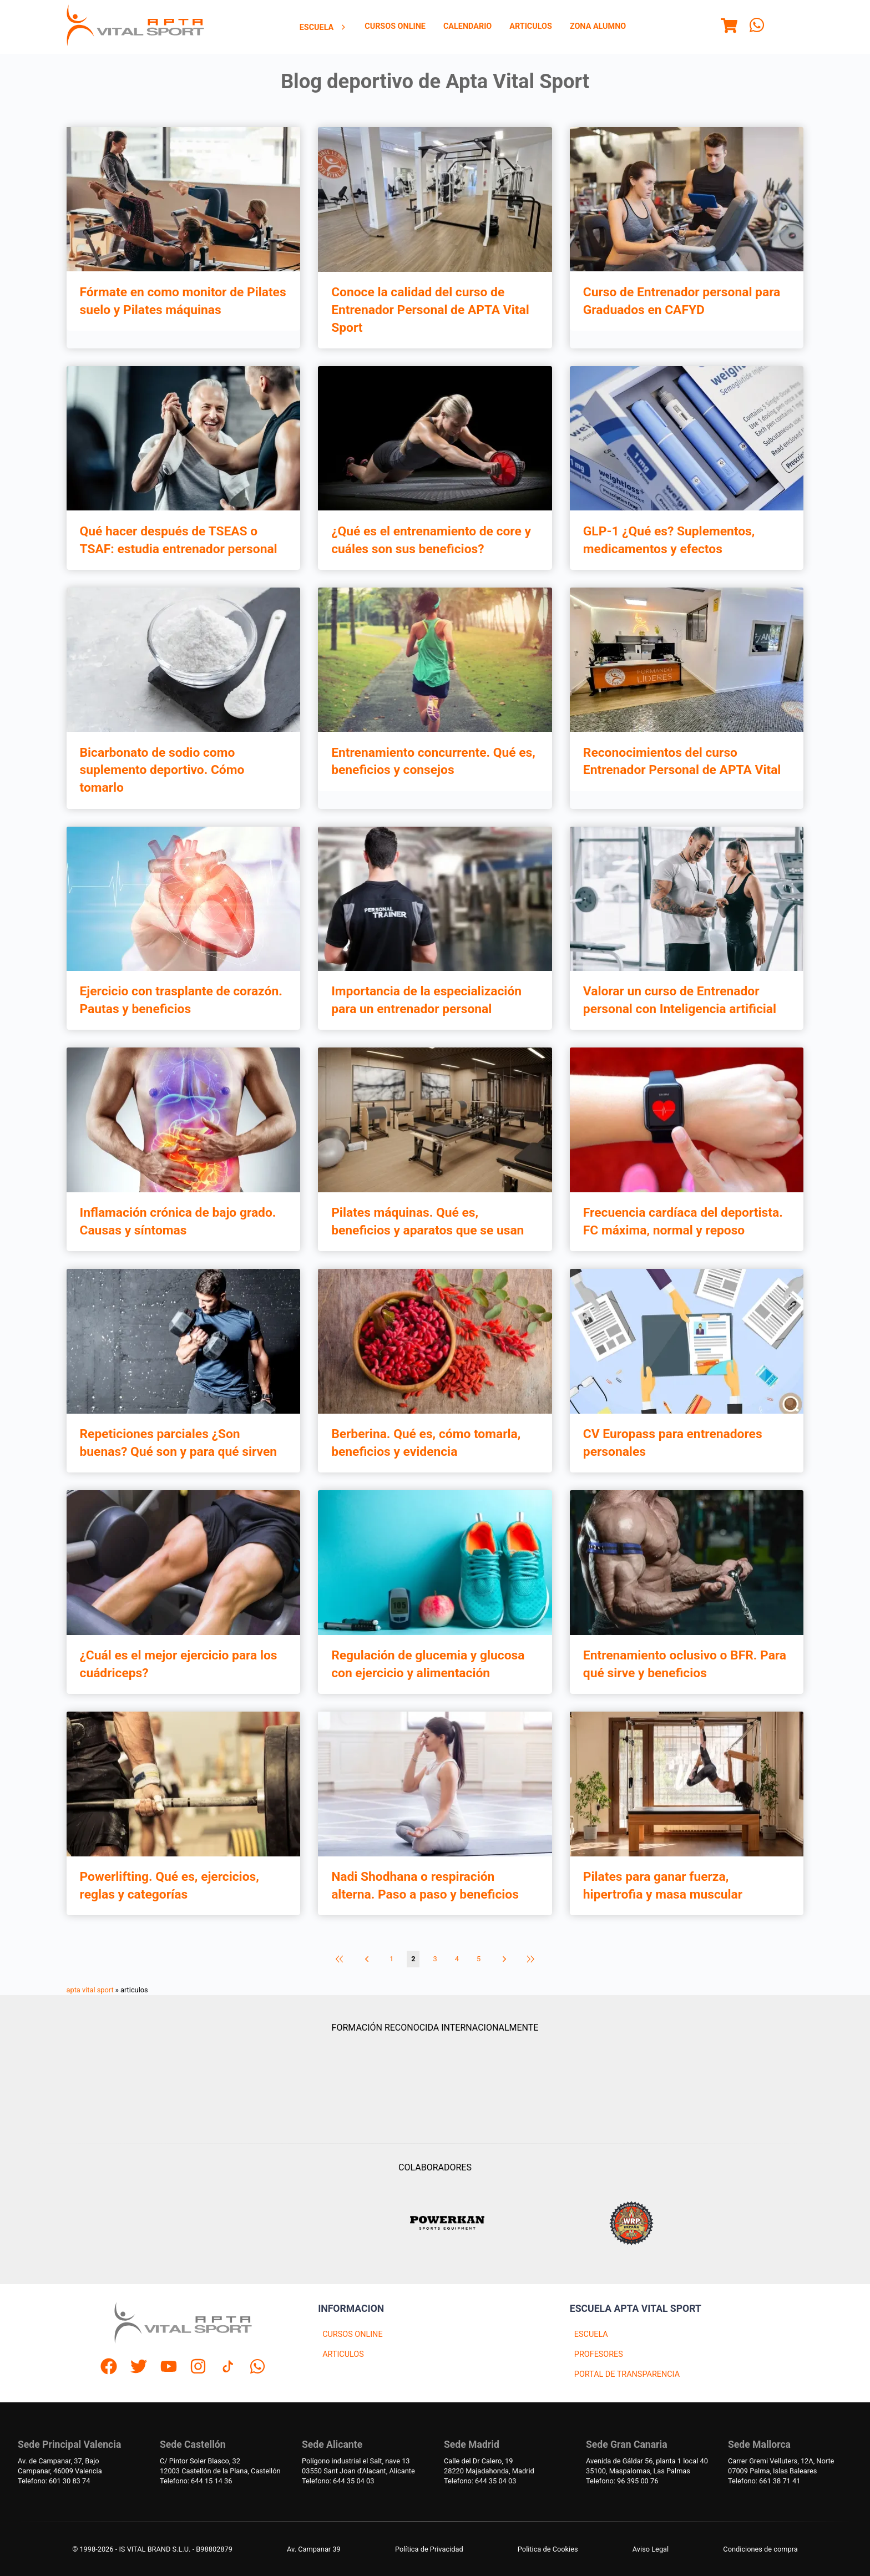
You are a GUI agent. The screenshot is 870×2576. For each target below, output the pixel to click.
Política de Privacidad (429, 2549)
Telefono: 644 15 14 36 (196, 2481)
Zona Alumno (598, 26)
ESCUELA (591, 2334)
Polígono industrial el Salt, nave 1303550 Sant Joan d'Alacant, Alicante (358, 2466)
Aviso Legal (651, 2549)
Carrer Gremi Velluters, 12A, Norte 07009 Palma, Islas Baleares (781, 2466)
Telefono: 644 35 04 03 (338, 2481)
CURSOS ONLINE (352, 2334)
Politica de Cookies (548, 2549)
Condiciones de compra (760, 2549)
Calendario (467, 26)
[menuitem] (323, 27)
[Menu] (729, 27)
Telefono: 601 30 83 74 (54, 2481)
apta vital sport (90, 1990)
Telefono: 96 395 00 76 (622, 2481)
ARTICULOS (343, 2354)
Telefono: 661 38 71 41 (764, 2481)
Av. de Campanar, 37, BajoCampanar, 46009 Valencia (60, 2466)
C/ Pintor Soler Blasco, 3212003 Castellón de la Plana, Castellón (220, 2466)
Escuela (323, 27)
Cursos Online (395, 26)
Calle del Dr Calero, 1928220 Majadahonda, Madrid (489, 2466)
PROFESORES (598, 2354)
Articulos (530, 26)
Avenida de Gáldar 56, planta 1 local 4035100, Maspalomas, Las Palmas (647, 2466)
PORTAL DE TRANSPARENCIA (627, 2374)
